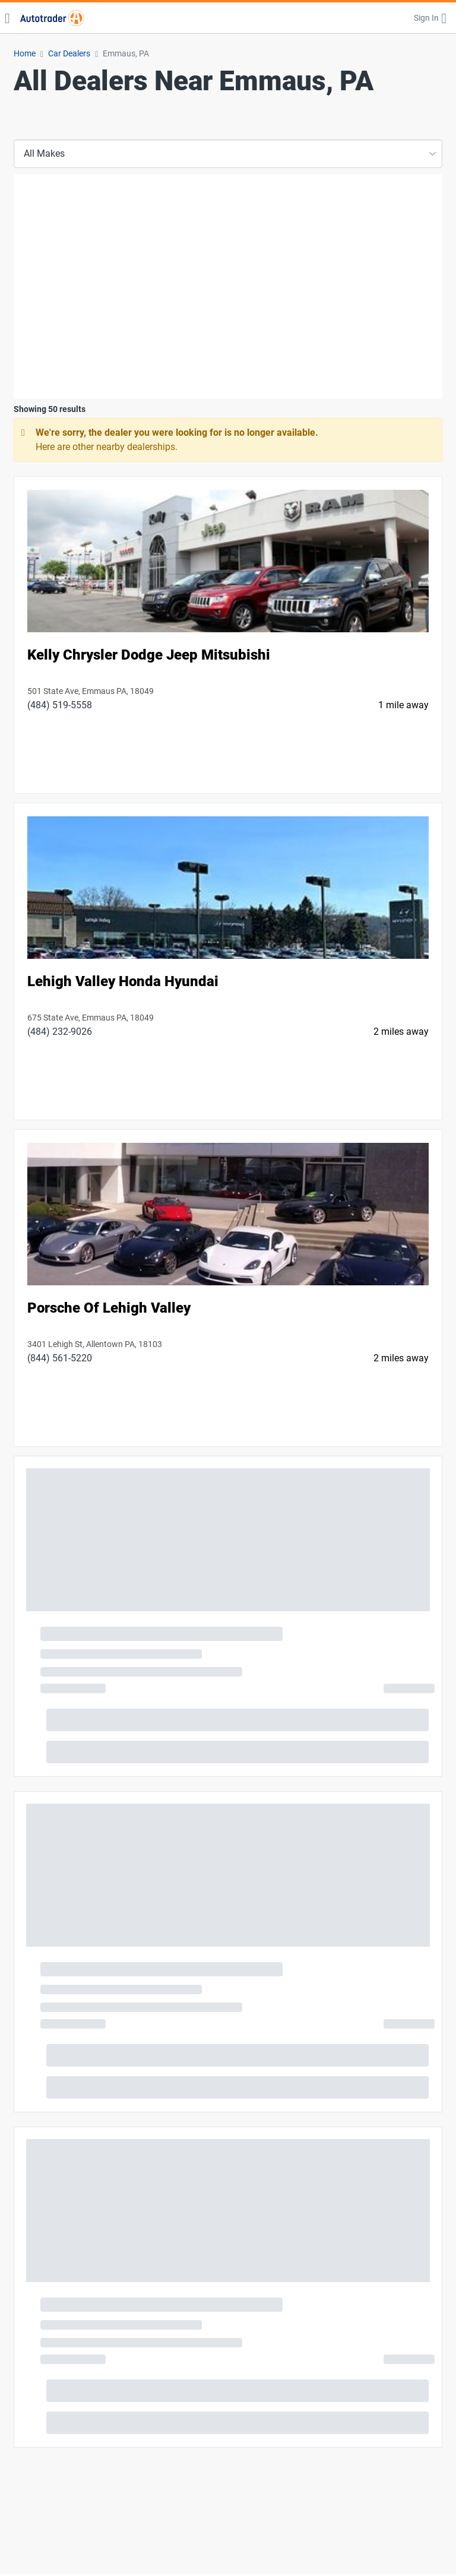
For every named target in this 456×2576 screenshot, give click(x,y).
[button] (430, 18)
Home (25, 53)
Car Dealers (69, 53)
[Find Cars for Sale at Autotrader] (52, 17)
